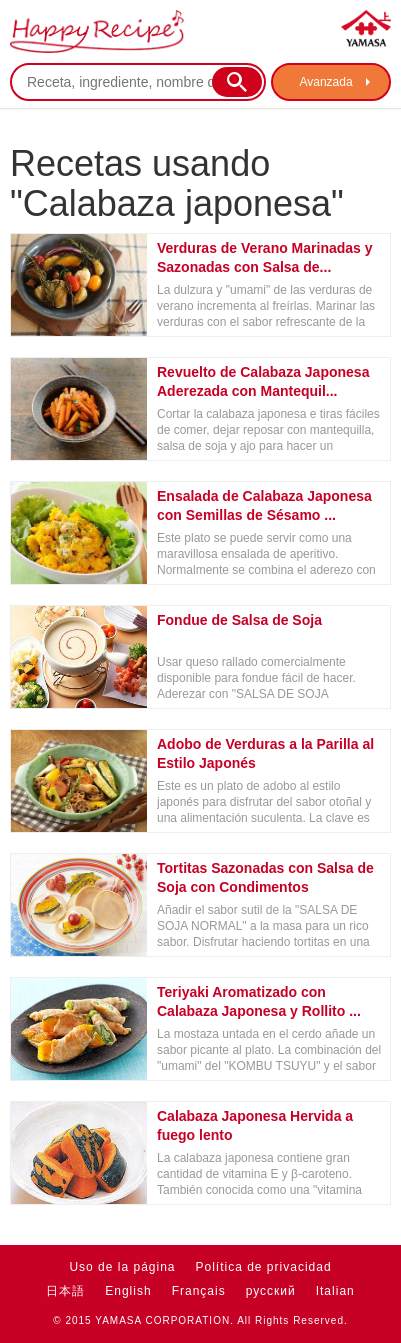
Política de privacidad (264, 1267)
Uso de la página (122, 1267)
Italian (335, 1291)
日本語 (65, 1291)
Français (199, 1291)
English (128, 1291)
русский (271, 1291)
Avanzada (325, 82)
